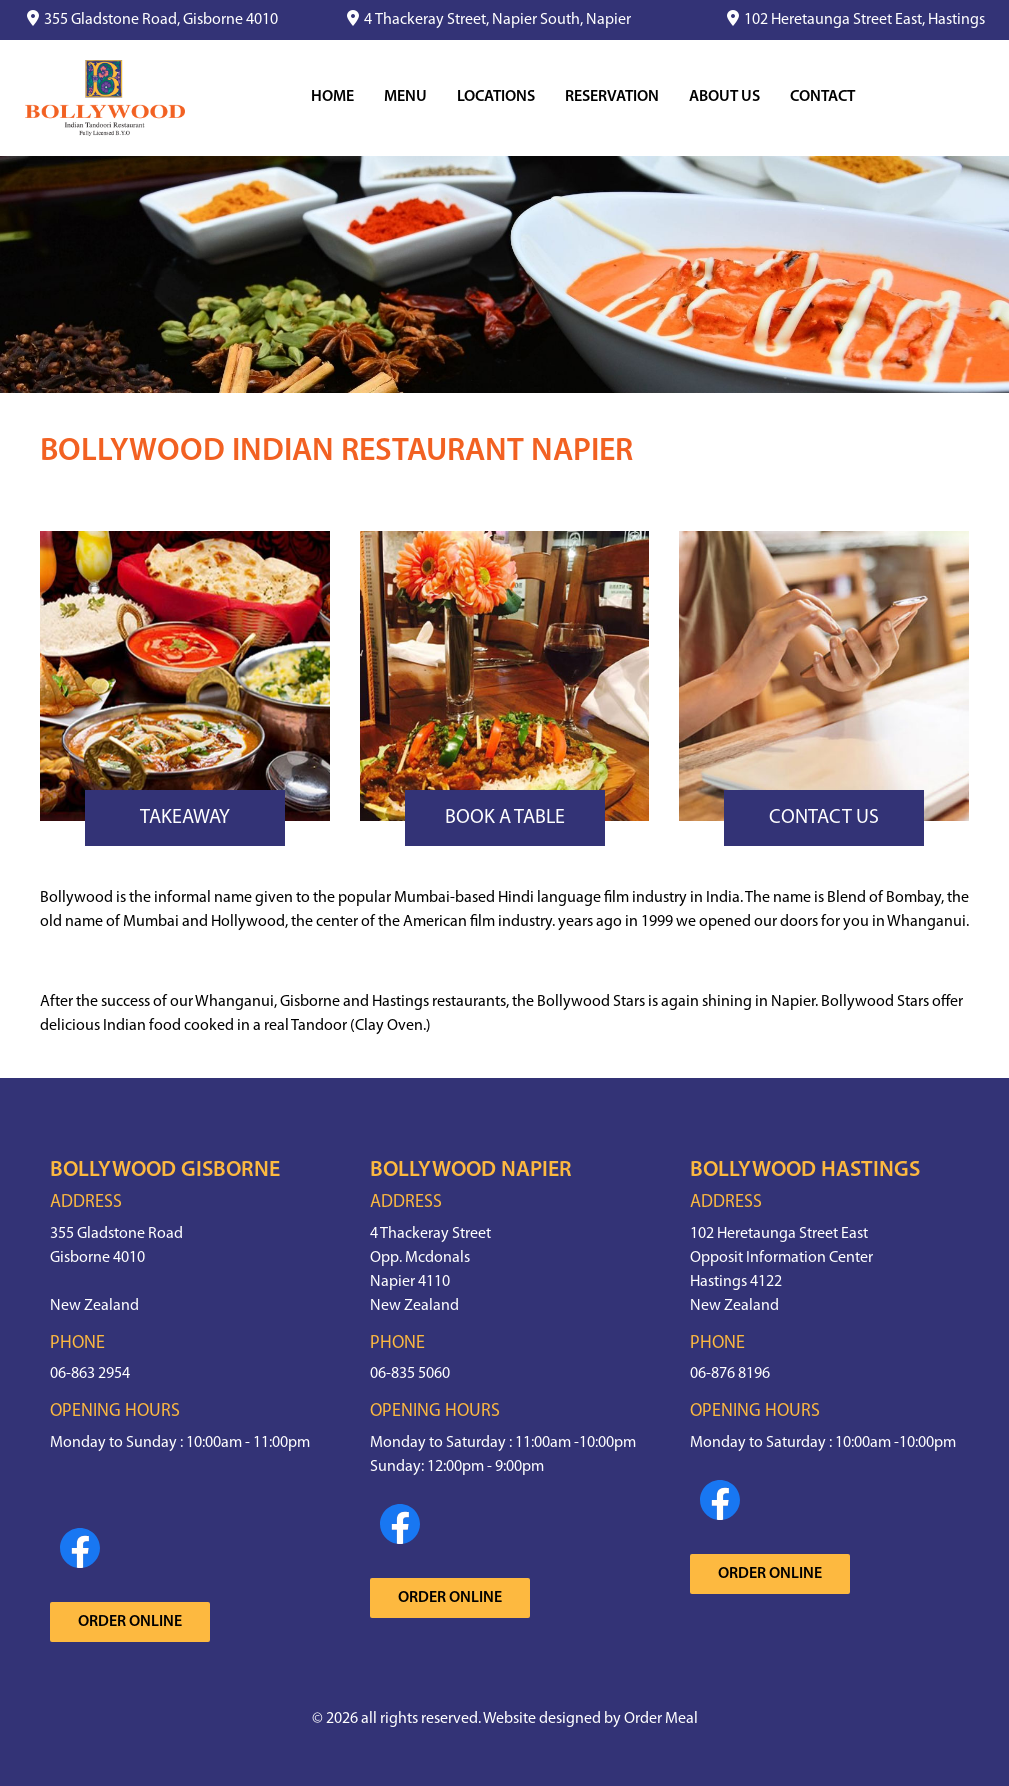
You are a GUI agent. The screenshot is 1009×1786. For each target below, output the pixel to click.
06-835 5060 (410, 1374)
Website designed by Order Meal (590, 1719)
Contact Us (824, 818)
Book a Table (505, 818)
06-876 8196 (730, 1374)
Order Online (130, 1622)
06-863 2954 (90, 1374)
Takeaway (185, 818)
